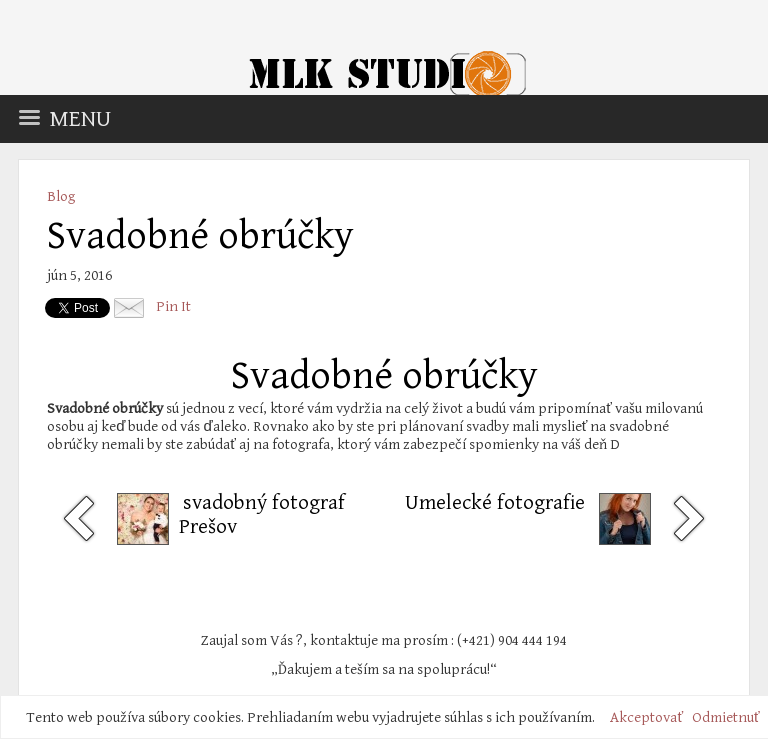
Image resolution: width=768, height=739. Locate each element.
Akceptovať (646, 717)
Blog (61, 196)
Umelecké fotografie (495, 503)
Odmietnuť (726, 717)
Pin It (173, 306)
